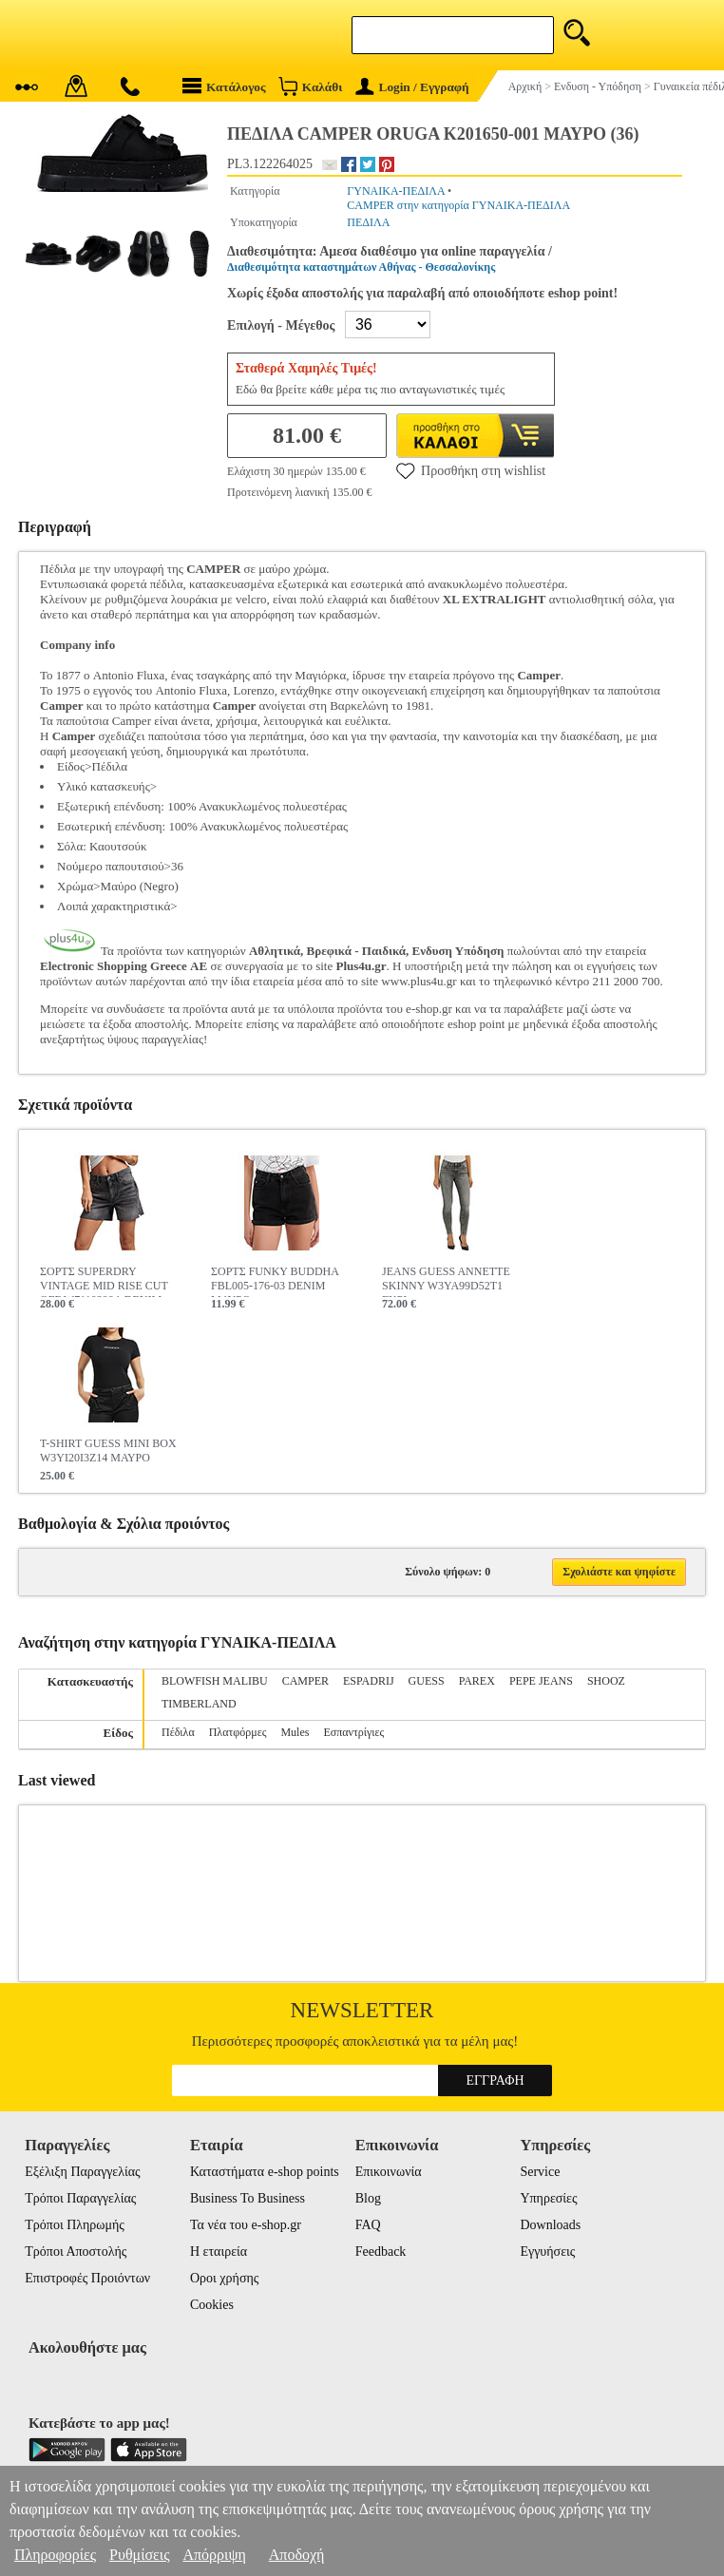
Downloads (550, 2225)
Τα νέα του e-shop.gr (245, 2225)
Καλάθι (310, 86)
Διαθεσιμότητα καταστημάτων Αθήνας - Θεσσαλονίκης (361, 267)
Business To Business (247, 2198)
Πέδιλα (178, 1732)
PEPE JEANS (541, 1681)
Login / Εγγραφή (412, 87)
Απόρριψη (213, 2555)
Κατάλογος (224, 86)
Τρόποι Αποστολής (75, 2251)
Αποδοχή (297, 2555)
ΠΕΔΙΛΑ (368, 222)
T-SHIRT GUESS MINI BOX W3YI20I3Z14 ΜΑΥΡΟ (108, 1450)
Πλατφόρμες (238, 1732)
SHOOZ (606, 1681)
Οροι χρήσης (224, 2278)
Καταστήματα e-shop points (264, 2172)
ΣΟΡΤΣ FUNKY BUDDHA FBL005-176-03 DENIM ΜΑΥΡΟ (274, 1281)
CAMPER (305, 1681)
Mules (294, 1732)
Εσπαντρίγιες (353, 1732)
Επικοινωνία (388, 2172)
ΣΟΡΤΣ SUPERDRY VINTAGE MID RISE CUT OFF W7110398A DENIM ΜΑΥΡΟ (103, 1281)
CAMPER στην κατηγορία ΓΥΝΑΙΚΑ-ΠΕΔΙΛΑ (458, 205)
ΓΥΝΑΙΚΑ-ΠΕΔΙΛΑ (396, 191)
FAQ (368, 2225)
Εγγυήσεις (547, 2251)
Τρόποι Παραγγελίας (80, 2198)
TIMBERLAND (199, 1703)
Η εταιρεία (218, 2251)
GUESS (427, 1681)
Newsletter (362, 2010)
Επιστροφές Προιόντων (87, 2278)
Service (540, 2172)
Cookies (212, 2305)
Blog (368, 2198)
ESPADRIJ (368, 1681)
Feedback (381, 2251)
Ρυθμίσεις (139, 2555)
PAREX (477, 1681)
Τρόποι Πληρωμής (74, 2225)
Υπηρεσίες (548, 2198)
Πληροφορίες (55, 2555)
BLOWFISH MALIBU (215, 1681)
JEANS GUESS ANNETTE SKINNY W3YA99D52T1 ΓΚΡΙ (446, 1281)
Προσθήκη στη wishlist (470, 470)
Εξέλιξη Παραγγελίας (82, 2172)
